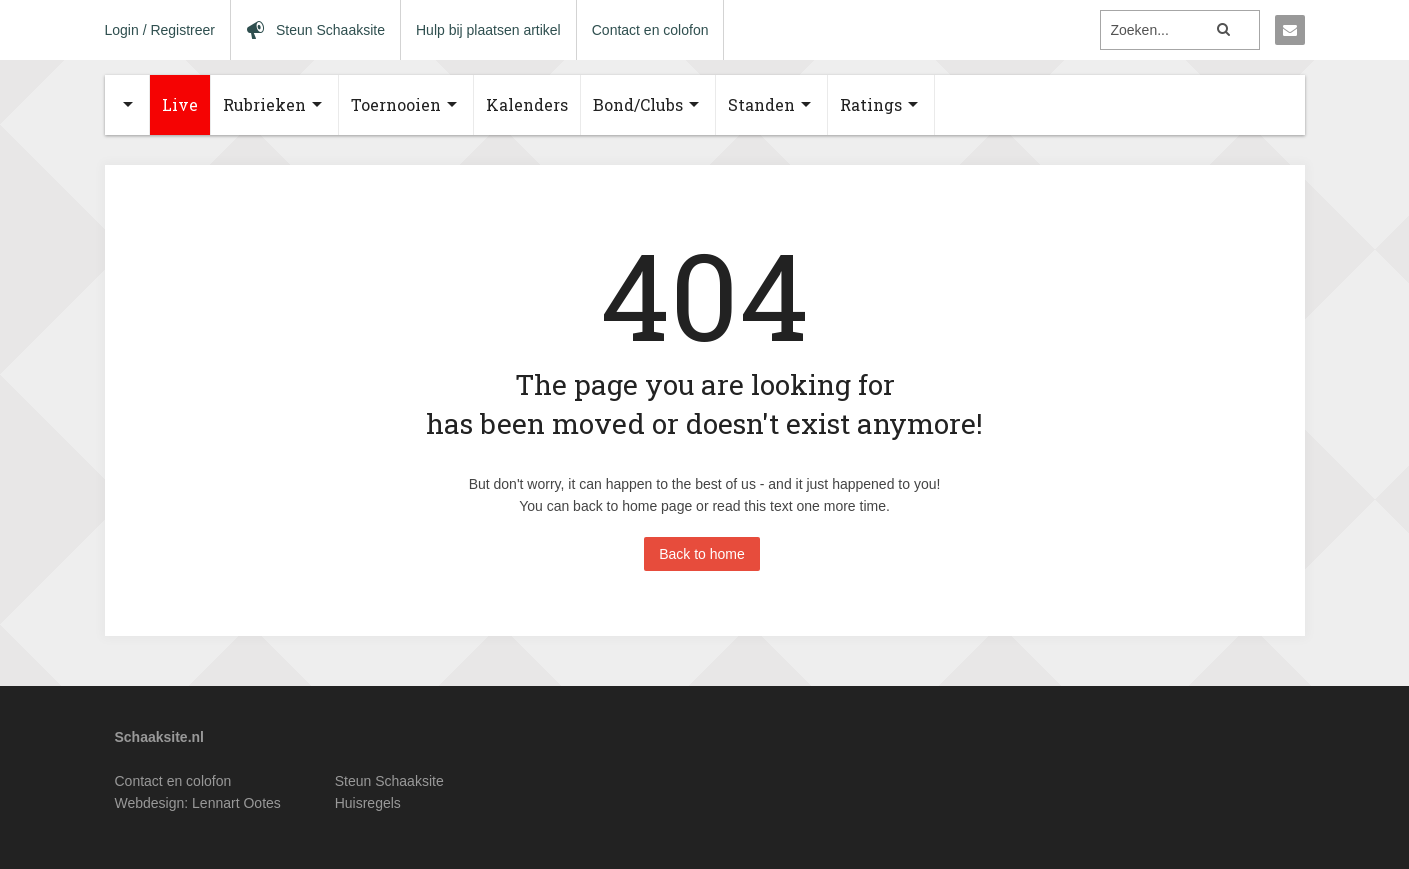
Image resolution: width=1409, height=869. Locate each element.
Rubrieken (264, 104)
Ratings (871, 104)
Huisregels (368, 803)
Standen (761, 104)
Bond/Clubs (638, 104)
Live (180, 104)
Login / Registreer (160, 30)
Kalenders (527, 104)
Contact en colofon (650, 30)
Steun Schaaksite (389, 781)
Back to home (702, 554)
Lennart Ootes (236, 803)
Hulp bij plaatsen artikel (488, 30)
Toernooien (396, 104)
